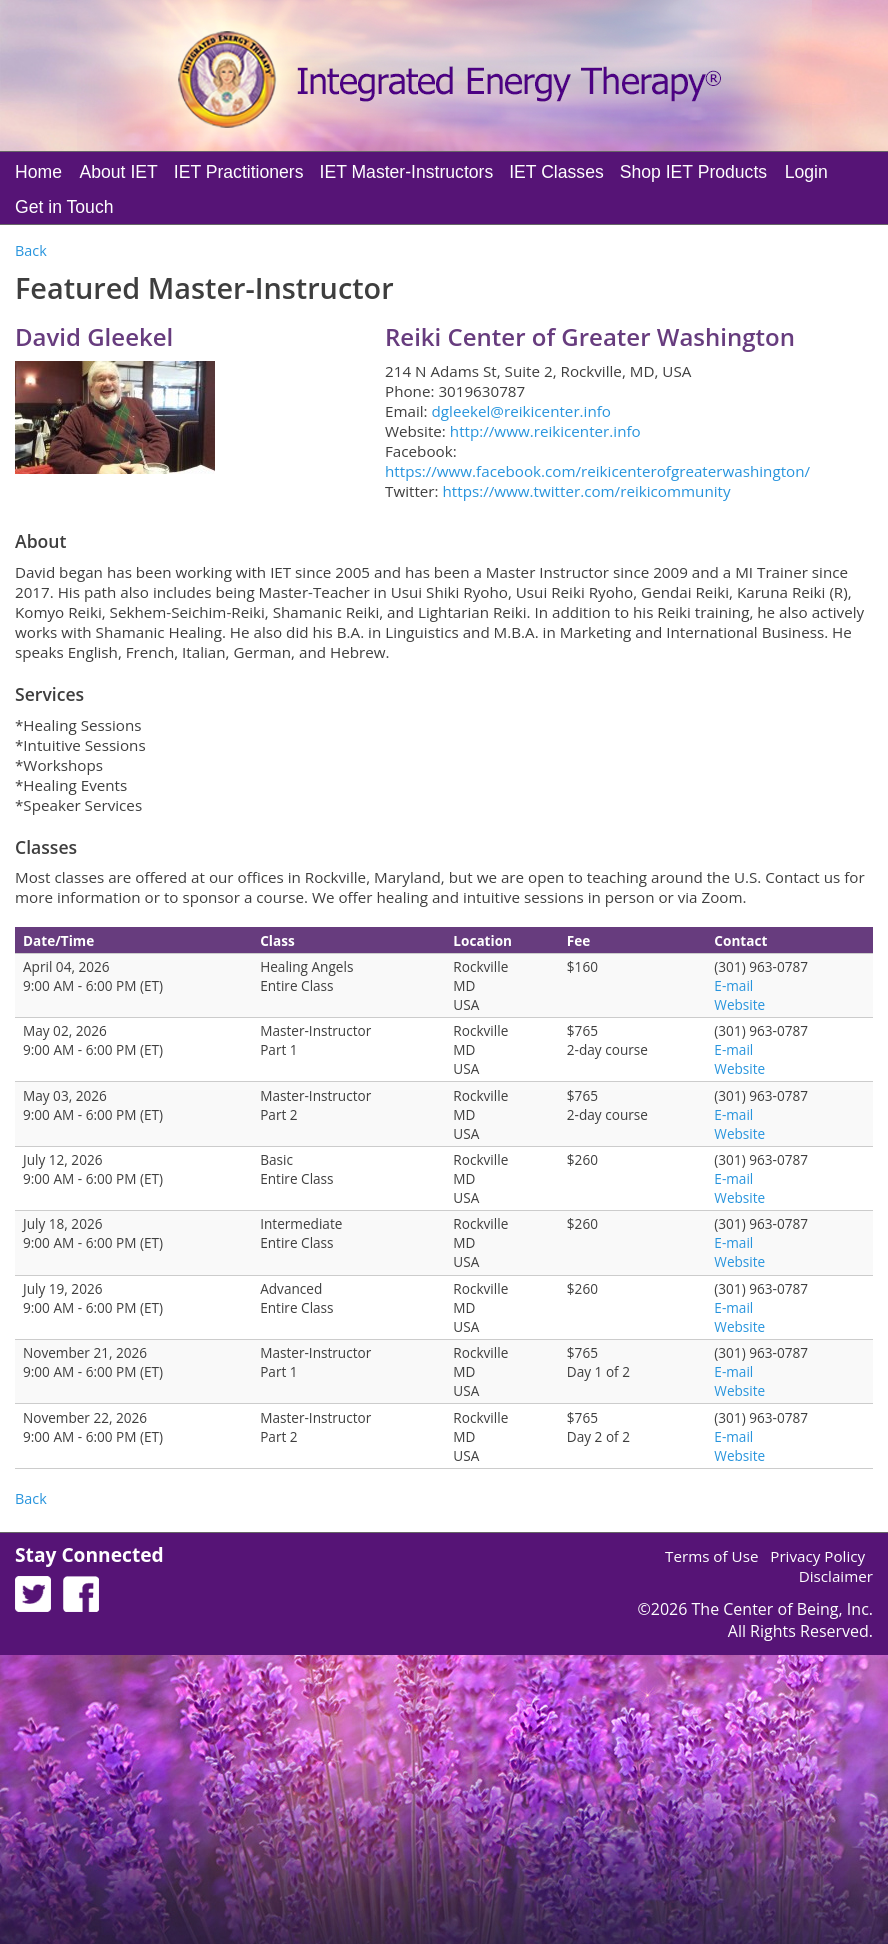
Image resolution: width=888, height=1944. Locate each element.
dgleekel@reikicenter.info (521, 411)
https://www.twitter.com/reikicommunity (586, 491)
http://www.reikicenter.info (545, 431)
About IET (119, 172)
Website (739, 1004)
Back (31, 250)
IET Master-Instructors (407, 172)
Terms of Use (711, 1556)
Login (806, 172)
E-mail (733, 985)
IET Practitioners (239, 172)
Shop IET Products (693, 172)
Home (38, 172)
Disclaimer (836, 1576)
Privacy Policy (817, 1556)
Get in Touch (64, 207)
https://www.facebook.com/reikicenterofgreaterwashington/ (597, 471)
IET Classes (556, 172)
